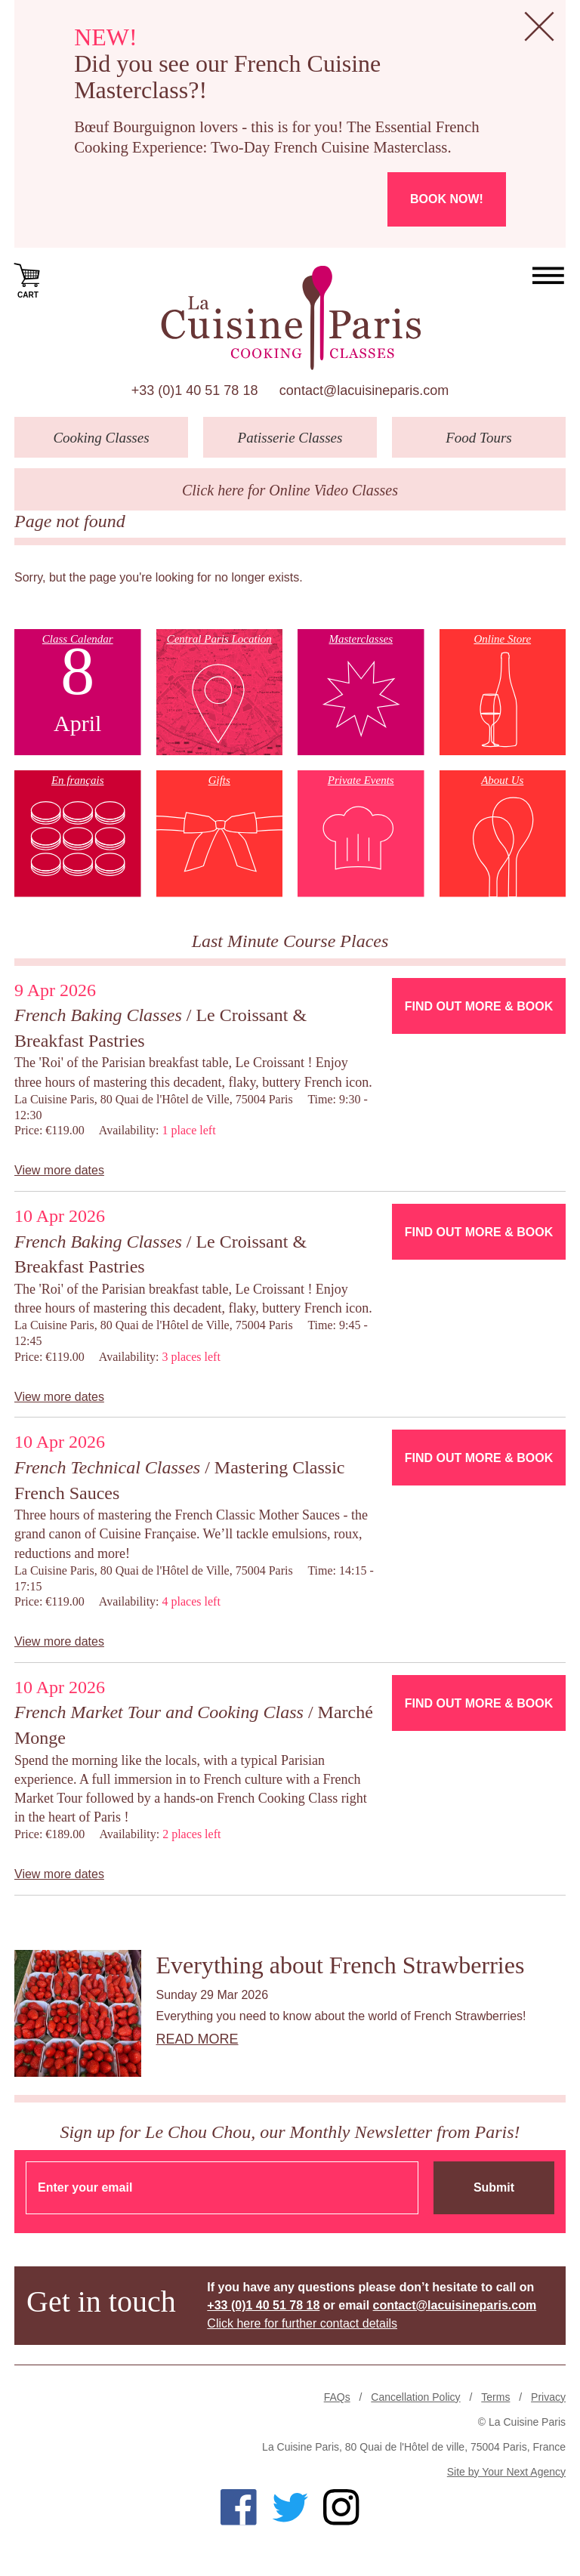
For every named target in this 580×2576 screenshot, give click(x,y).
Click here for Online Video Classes (290, 490)
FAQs (337, 2397)
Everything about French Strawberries (340, 1965)
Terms (495, 2397)
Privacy (548, 2397)
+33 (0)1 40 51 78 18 (194, 390)
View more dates (59, 1170)
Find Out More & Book (479, 1006)
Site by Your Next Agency (506, 2472)
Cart (28, 279)
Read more (197, 2039)
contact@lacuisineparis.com (364, 390)
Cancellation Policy (415, 2397)
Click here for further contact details (302, 2323)
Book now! (446, 199)
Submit (494, 2187)
